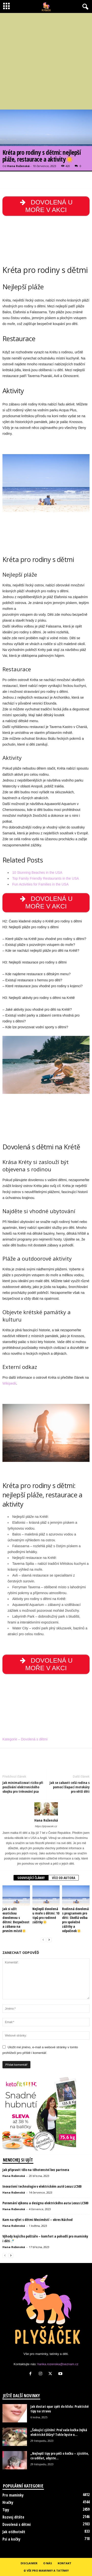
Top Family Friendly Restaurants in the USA (45, 878)
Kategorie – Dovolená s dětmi (25, 1739)
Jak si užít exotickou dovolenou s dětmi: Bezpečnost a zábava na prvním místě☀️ (15, 1919)
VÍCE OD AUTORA (63, 1877)
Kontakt (64, 2563)
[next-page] (49, 1939)
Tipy (5, 2509)
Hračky (7, 2502)
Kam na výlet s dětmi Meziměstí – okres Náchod (37, 2219)
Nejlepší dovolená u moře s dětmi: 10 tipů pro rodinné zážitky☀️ (45, 1915)
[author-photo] (46, 1808)
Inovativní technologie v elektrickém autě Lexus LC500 (41, 2186)
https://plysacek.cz (46, 1826)
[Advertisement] (46, 61)
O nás (47, 2563)
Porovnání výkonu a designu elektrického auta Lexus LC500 (45, 2203)
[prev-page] (43, 1939)
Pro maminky (13, 2495)
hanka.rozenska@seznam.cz (57, 2364)
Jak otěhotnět (13, 2531)
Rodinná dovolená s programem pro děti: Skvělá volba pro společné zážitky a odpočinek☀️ (75, 1919)
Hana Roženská (18, 166)
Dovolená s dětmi (16, 2524)
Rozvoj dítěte (13, 2517)
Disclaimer (29, 2563)
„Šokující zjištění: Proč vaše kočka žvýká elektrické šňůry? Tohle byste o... (58, 2432)
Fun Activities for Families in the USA (40, 884)
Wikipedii (9, 1383)
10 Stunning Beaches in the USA (37, 872)
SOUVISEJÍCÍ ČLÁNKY (31, 1877)
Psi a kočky (11, 2539)
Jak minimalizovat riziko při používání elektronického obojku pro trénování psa (22, 1787)
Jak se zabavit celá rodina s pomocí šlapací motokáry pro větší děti (70, 1787)
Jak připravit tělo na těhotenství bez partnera (35, 2169)
